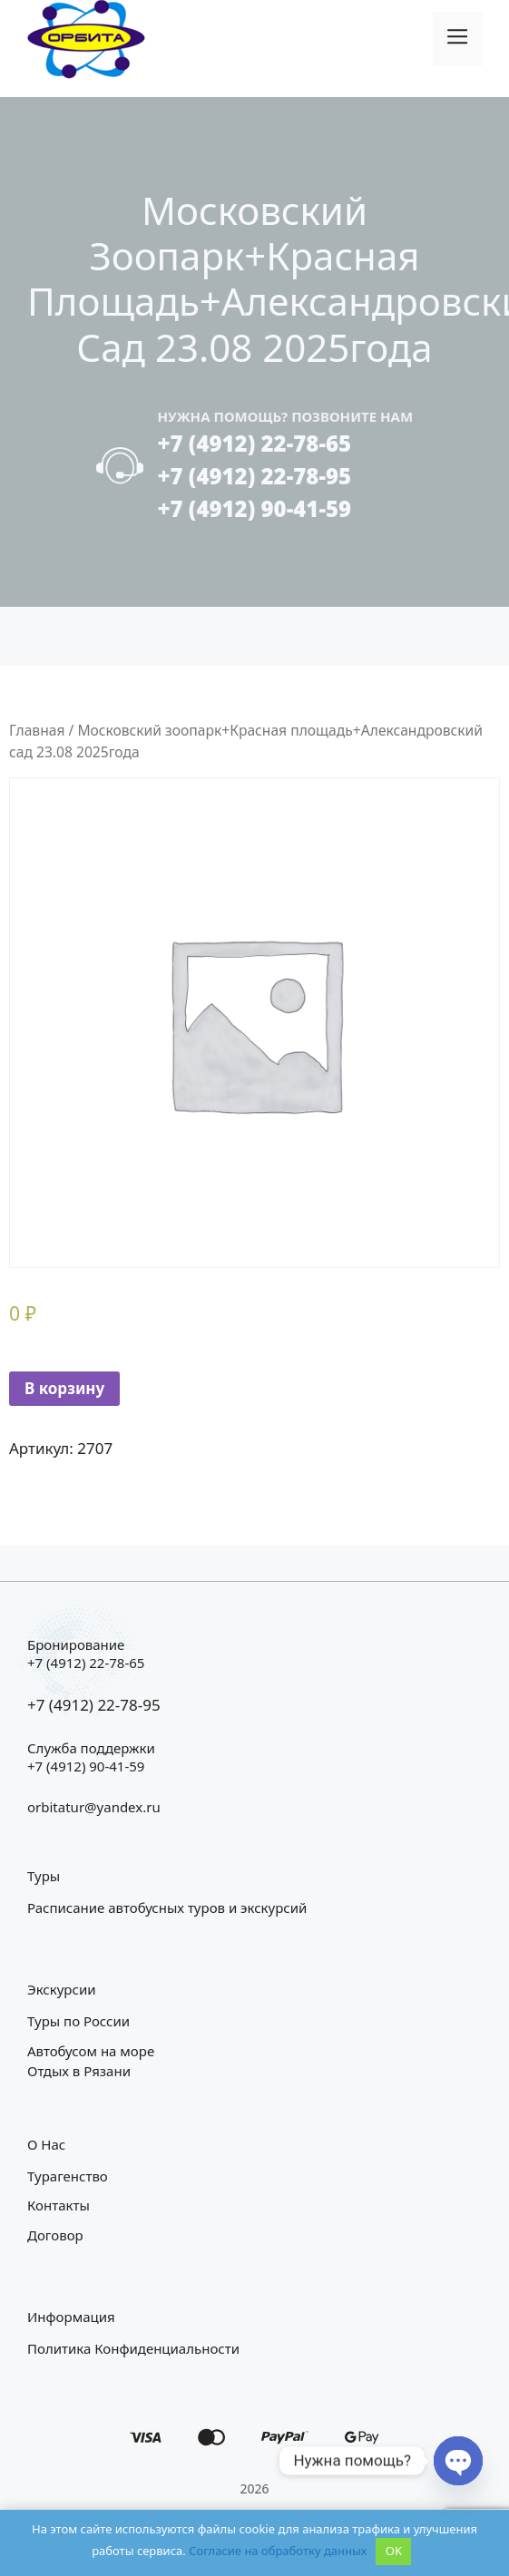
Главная (36, 730)
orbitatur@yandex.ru (94, 1807)
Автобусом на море (90, 2051)
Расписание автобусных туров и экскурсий (167, 1907)
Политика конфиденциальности (133, 2348)
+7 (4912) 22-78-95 (254, 476)
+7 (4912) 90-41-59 (254, 508)
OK (394, 2550)
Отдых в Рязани (79, 2071)
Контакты (58, 2205)
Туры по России (78, 2021)
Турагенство (67, 2176)
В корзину (64, 1388)
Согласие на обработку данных (278, 2550)
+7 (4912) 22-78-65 (254, 443)
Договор (55, 2235)
